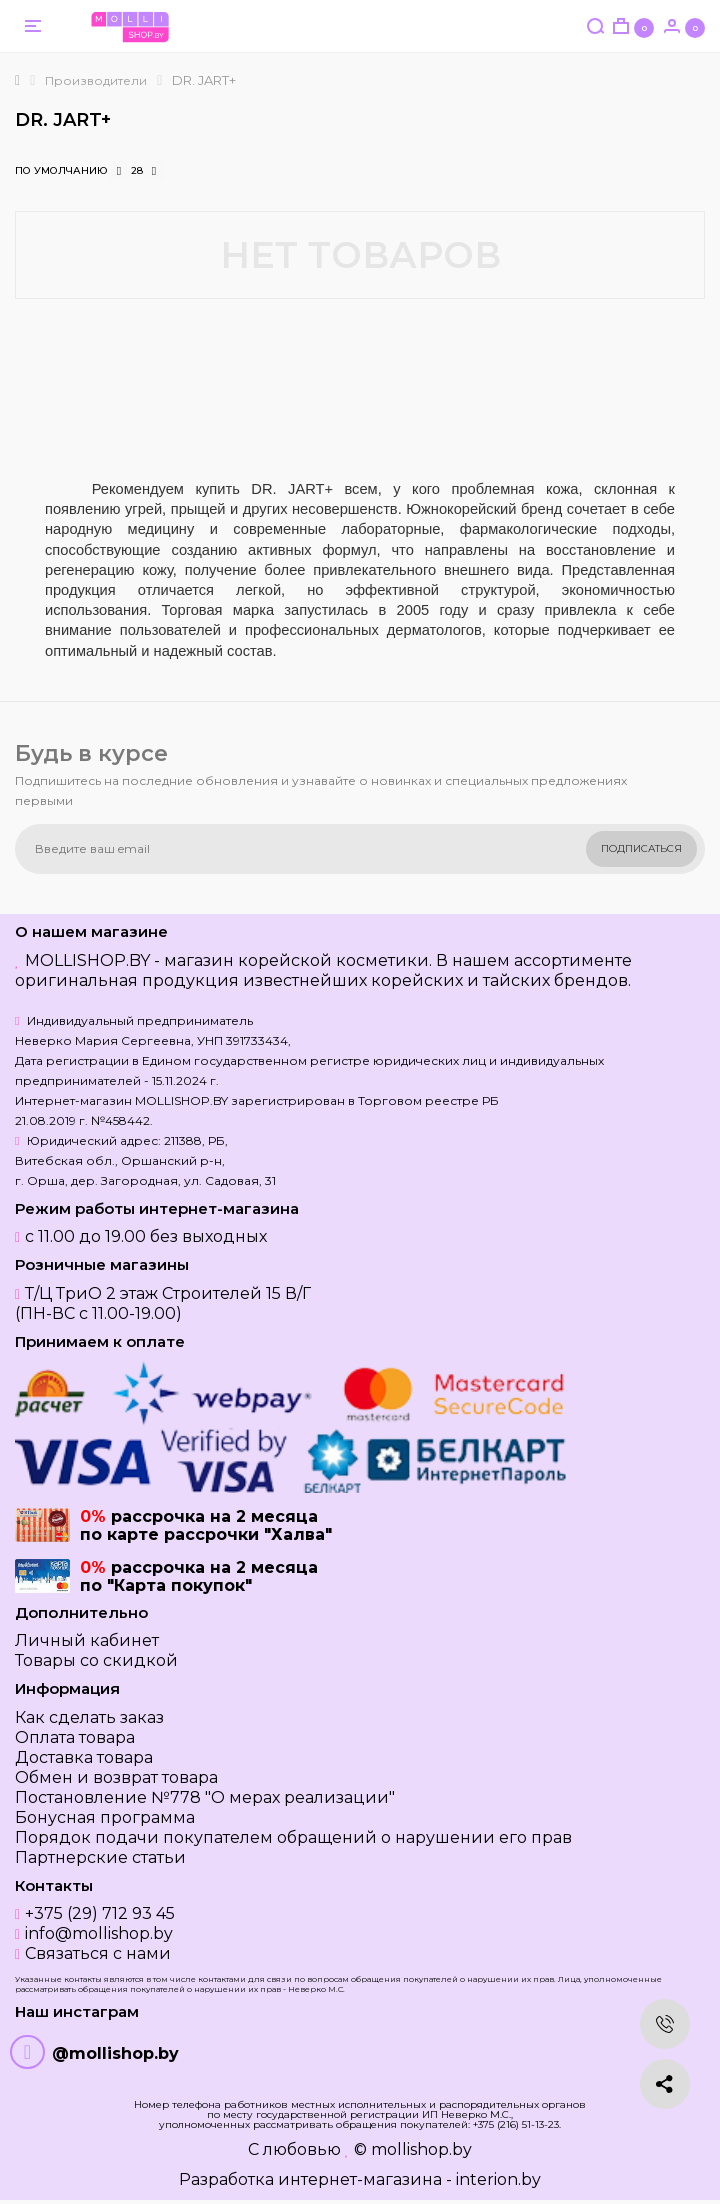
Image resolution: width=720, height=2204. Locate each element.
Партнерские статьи (100, 1857)
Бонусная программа (105, 1817)
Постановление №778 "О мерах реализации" (205, 1797)
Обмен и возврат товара (116, 1777)
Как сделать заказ (89, 1717)
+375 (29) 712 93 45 (100, 1913)
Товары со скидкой (96, 1660)
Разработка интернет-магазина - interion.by (360, 2179)
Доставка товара (84, 1757)
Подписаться (641, 848)
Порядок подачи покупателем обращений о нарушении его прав (293, 1837)
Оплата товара (75, 1737)
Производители (96, 80)
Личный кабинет (87, 1640)
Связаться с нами (98, 1953)
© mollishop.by (413, 2149)
